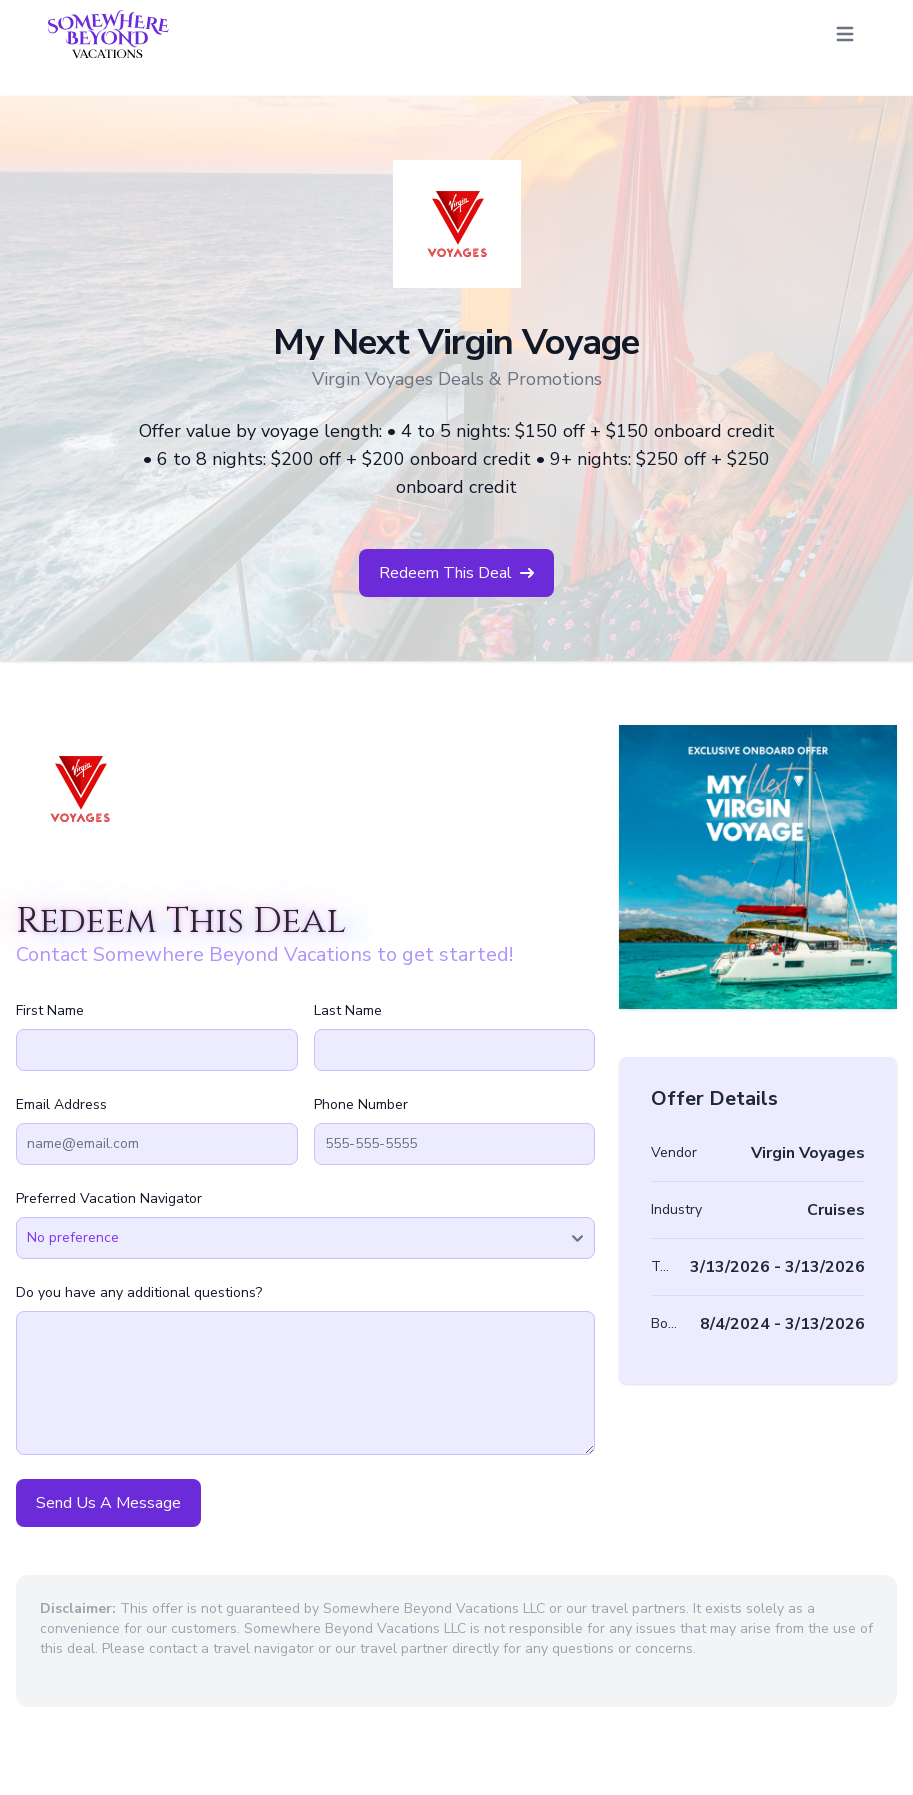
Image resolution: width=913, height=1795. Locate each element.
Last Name (348, 1010)
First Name (50, 1010)
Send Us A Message (108, 1503)
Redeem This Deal (456, 573)
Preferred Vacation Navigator (109, 1198)
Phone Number (361, 1104)
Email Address (61, 1104)
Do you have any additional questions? (139, 1292)
